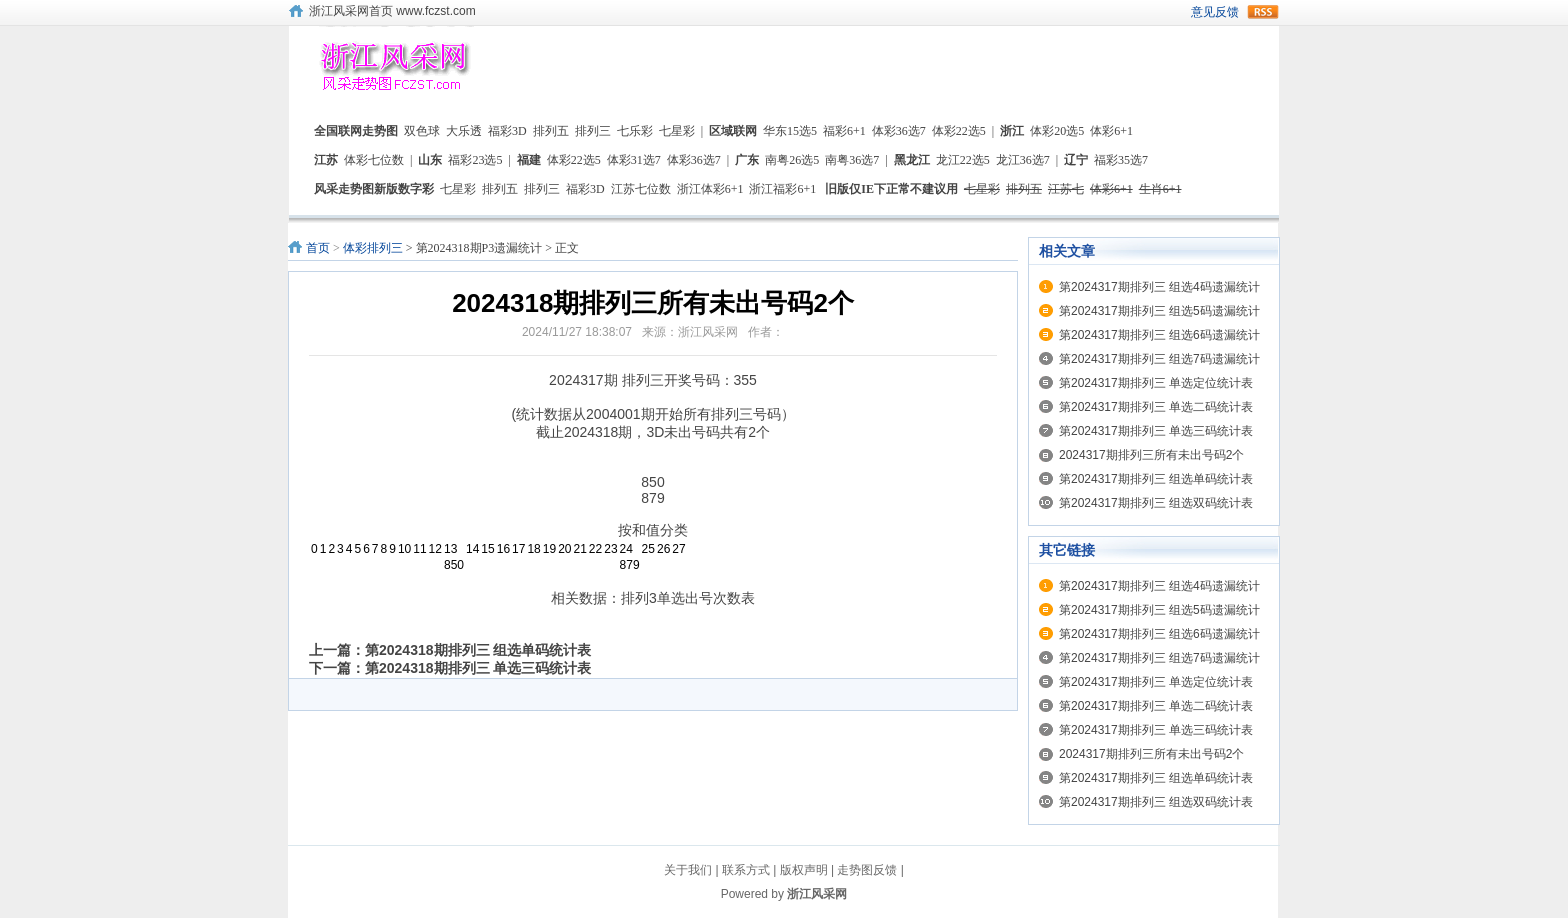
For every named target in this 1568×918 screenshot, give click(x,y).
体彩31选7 (634, 160)
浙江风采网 (817, 894)
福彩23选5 (475, 160)
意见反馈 (1215, 12)
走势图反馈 (867, 870)
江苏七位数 (641, 189)
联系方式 (746, 870)
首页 (318, 248)
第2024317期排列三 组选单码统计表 (1156, 479)
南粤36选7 (852, 160)
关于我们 (688, 870)
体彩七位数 (374, 160)
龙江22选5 (963, 160)
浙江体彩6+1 (710, 189)
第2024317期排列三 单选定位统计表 (1156, 383)
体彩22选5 (959, 131)
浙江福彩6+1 (782, 189)
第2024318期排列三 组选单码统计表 (478, 650)
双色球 (422, 131)
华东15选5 (790, 131)
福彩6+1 (844, 131)
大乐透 (464, 131)
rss (1263, 12)
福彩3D (507, 131)
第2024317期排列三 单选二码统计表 (1156, 407)
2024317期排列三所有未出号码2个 (1151, 455)
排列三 (593, 131)
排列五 (551, 131)
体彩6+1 (1111, 131)
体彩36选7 (899, 131)
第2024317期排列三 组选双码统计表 (1156, 503)
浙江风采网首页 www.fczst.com (392, 11)
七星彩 (677, 131)
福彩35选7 (1121, 160)
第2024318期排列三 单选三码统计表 (478, 668)
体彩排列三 (373, 248)
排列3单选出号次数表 (688, 598)
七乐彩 (635, 131)
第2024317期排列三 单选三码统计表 (1156, 431)
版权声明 (804, 870)
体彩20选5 (1057, 131)
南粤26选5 (792, 160)
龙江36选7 (1023, 160)
